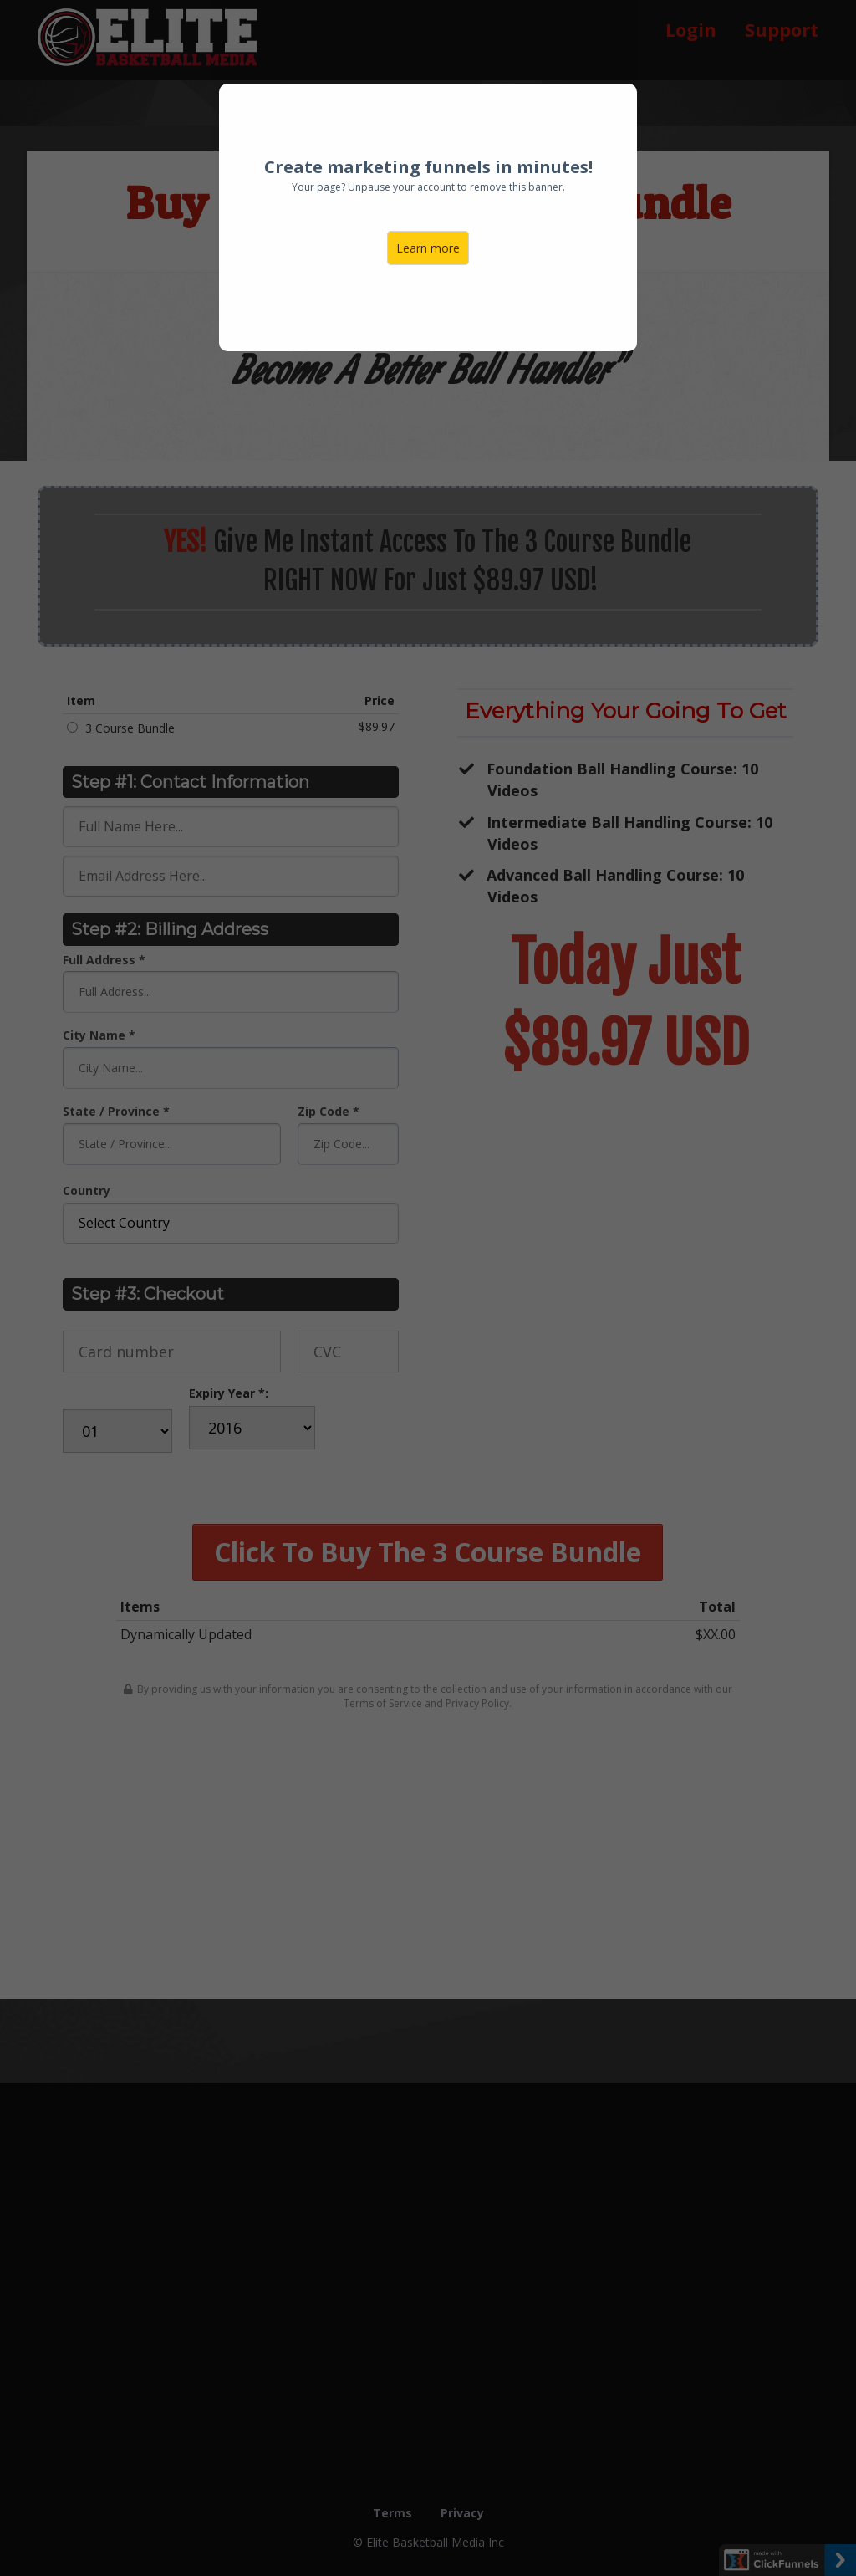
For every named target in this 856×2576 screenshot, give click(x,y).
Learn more (428, 248)
